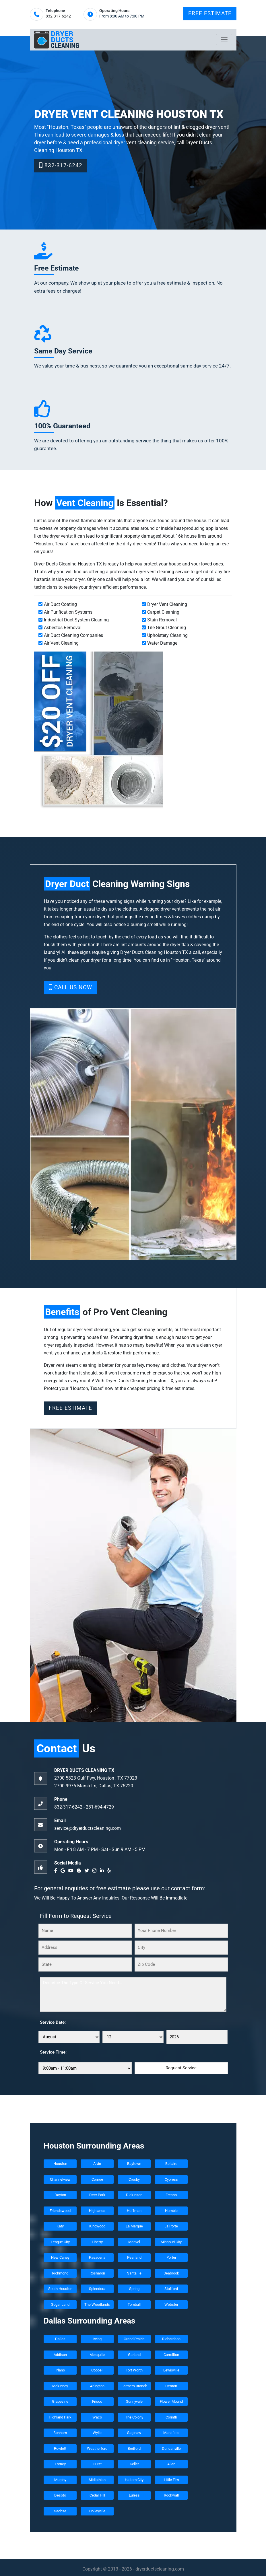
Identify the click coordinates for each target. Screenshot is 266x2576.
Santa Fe (134, 2273)
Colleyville (97, 2511)
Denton (171, 2386)
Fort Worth (134, 2370)
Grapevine (60, 2401)
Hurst (97, 2464)
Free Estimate (210, 13)
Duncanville (171, 2448)
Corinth (171, 2417)
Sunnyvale (134, 2401)
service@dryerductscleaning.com (87, 1828)
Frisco (97, 2401)
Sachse (60, 2511)
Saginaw (134, 2433)
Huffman (134, 2210)
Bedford (134, 2448)
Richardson (171, 2339)
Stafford (171, 2289)
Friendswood (60, 2210)
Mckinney (60, 2386)
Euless (134, 2495)
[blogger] (80, 1870)
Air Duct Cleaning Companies (73, 635)
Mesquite (97, 2355)
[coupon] (98, 730)
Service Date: (53, 2022)
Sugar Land (60, 2304)
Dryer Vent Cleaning (167, 604)
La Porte (171, 2226)
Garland (134, 2355)
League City (60, 2242)
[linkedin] (103, 1870)
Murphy (60, 2480)
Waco (97, 2417)
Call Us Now (70, 987)
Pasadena (97, 2257)
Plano (60, 2370)
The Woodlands (97, 2304)
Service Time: (53, 2052)
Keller (134, 2464)
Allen (171, 2464)
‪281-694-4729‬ (100, 1807)
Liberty (97, 2242)
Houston (60, 2163)
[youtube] (72, 1870)
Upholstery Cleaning (167, 635)
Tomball (134, 2304)
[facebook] (56, 1870)
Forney (60, 2464)
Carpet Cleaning (163, 612)
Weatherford (97, 2448)
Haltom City (134, 2480)
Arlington (97, 2386)
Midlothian (97, 2480)
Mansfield (171, 2433)
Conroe (97, 2179)
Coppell (97, 2370)
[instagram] (95, 1870)
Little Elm (171, 2480)
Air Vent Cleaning (61, 643)
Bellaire (171, 2163)
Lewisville (171, 2370)
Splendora (97, 2289)
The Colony (134, 2417)
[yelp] (110, 1870)
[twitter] (87, 1870)
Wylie (97, 2433)
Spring (134, 2289)
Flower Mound (171, 2401)
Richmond (60, 2273)
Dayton (60, 2195)
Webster (171, 2304)
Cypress (171, 2179)
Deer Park (97, 2195)
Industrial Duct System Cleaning (76, 620)
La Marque (134, 2226)
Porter (171, 2257)
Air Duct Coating (60, 604)
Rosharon (97, 2273)
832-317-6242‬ (58, 16)
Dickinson (134, 2195)
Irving (97, 2339)
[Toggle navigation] (224, 39)
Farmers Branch (134, 2386)
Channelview (60, 2179)
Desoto (60, 2495)
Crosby (134, 2179)
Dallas (60, 2339)
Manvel (134, 2242)
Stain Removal (162, 620)
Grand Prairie (134, 2339)
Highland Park (60, 2417)
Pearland (134, 2257)
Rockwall (171, 2495)
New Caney (60, 2257)
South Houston (60, 2289)
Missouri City (171, 2242)
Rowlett (60, 2448)
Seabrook (171, 2273)
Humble (171, 2210)
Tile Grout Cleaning (166, 627)
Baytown (134, 2163)
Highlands (97, 2210)
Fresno (171, 2195)
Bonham (60, 2433)
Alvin (97, 2163)
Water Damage (162, 643)
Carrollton (171, 2355)
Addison (60, 2355)
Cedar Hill (97, 2495)
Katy (60, 2226)
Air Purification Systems (68, 612)
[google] (64, 1870)
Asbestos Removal (62, 627)
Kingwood (97, 2226)
